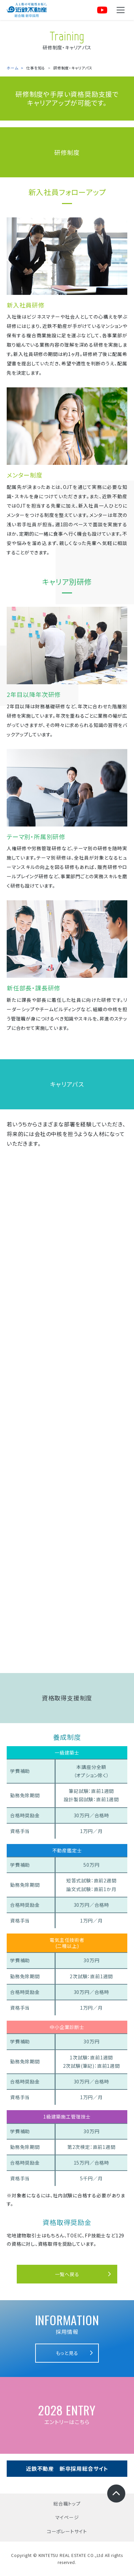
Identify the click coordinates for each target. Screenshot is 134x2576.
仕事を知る (35, 67)
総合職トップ (67, 2503)
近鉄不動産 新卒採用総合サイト (67, 2468)
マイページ (67, 2517)
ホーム (12, 67)
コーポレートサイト (67, 2531)
